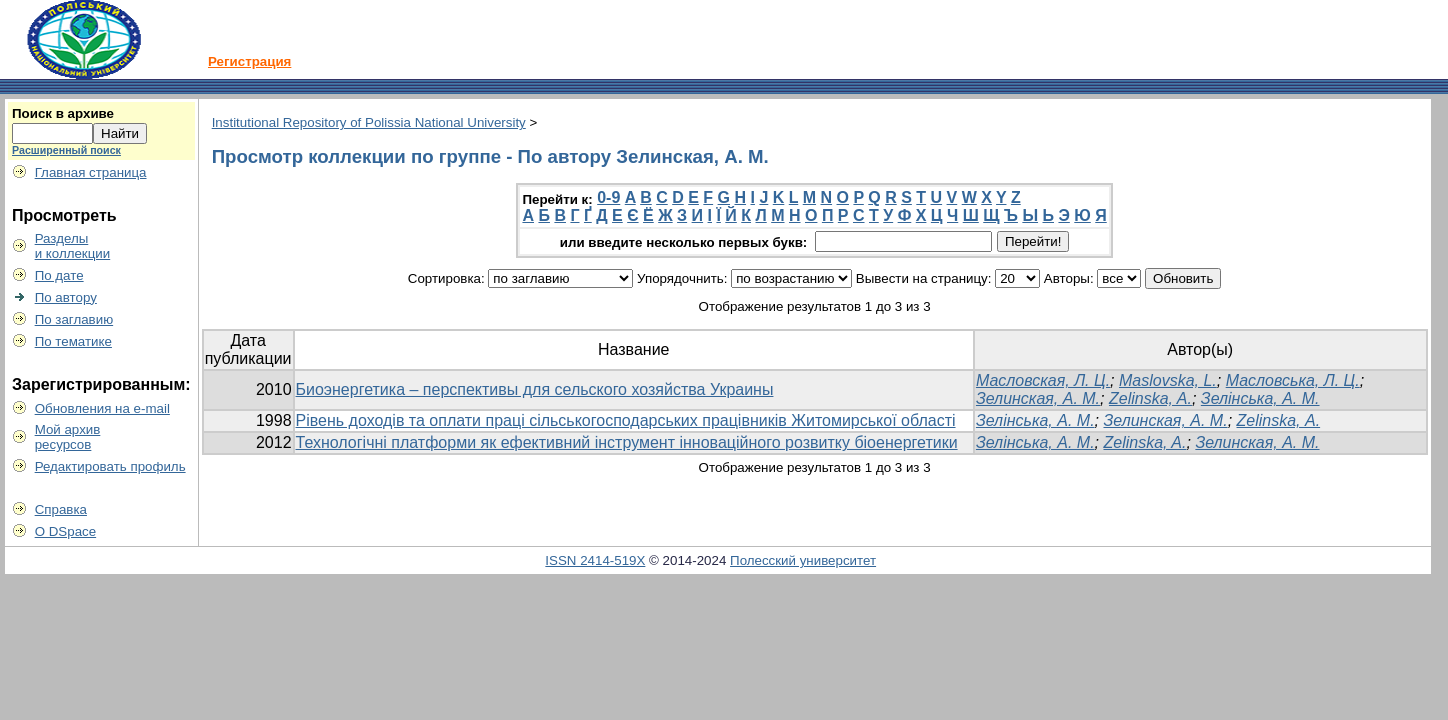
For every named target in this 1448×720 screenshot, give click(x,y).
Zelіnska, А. (1279, 420)
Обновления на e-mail (102, 408)
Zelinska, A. (1150, 398)
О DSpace (66, 531)
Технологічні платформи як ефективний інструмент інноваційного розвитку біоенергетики (627, 442)
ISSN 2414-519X (595, 560)
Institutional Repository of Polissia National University (369, 122)
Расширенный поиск (66, 150)
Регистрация (249, 61)
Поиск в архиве (63, 113)
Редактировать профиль (110, 466)
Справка (61, 509)
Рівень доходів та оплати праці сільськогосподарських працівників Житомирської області (626, 420)
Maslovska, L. (1168, 380)
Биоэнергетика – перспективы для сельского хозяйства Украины (535, 389)
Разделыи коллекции (73, 246)
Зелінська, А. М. (1260, 398)
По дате (59, 275)
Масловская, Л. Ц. (1043, 380)
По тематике (73, 341)
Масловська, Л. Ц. (1293, 380)
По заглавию (74, 319)
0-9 (608, 197)
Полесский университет (803, 560)
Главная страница (91, 172)
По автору (66, 297)
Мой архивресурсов (68, 437)
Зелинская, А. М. (1038, 398)
